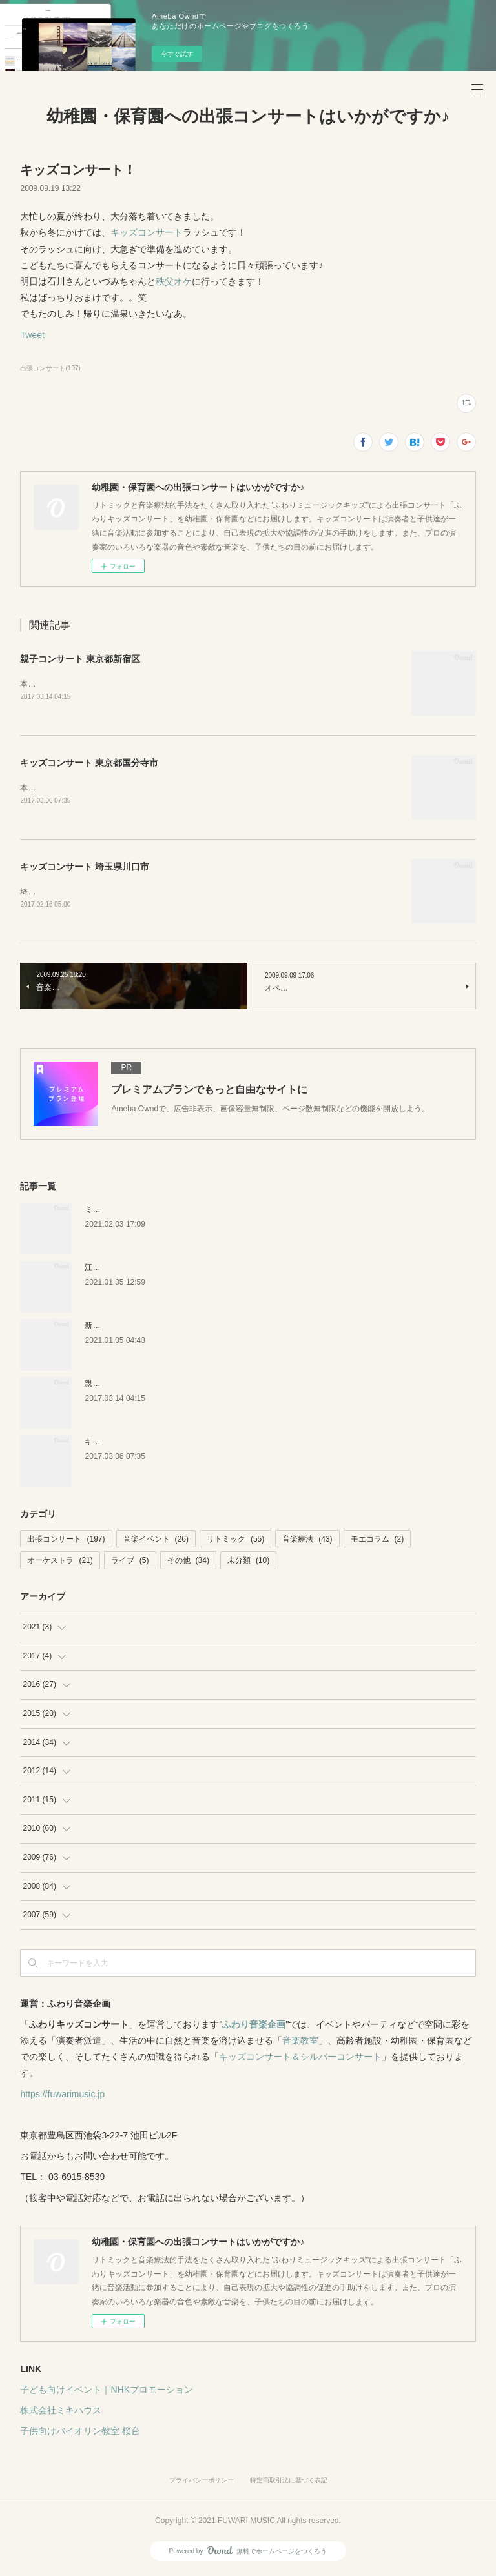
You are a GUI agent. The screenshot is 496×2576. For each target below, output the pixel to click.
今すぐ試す (177, 53)
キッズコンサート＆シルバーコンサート (300, 2059)
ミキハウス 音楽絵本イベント (136, 1211)
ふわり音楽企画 (253, 2027)
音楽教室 (300, 2043)
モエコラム (377, 1541)
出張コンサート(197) (50, 368)
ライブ (130, 1563)
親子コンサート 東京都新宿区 (80, 659)
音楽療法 (307, 1541)
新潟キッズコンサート (123, 1328)
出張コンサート (66, 1541)
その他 (188, 1563)
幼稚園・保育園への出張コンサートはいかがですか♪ (248, 116)
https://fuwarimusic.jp (62, 2096)
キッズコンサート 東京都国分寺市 (89, 764)
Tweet (32, 335)
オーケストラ (59, 1563)
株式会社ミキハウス (60, 2413)
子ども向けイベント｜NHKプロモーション (106, 2392)
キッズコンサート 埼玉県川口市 (84, 868)
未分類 (248, 1563)
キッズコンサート (146, 232)
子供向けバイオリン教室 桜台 (80, 2433)
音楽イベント (156, 1541)
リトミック (235, 1541)
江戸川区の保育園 (116, 1269)
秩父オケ (174, 281)
